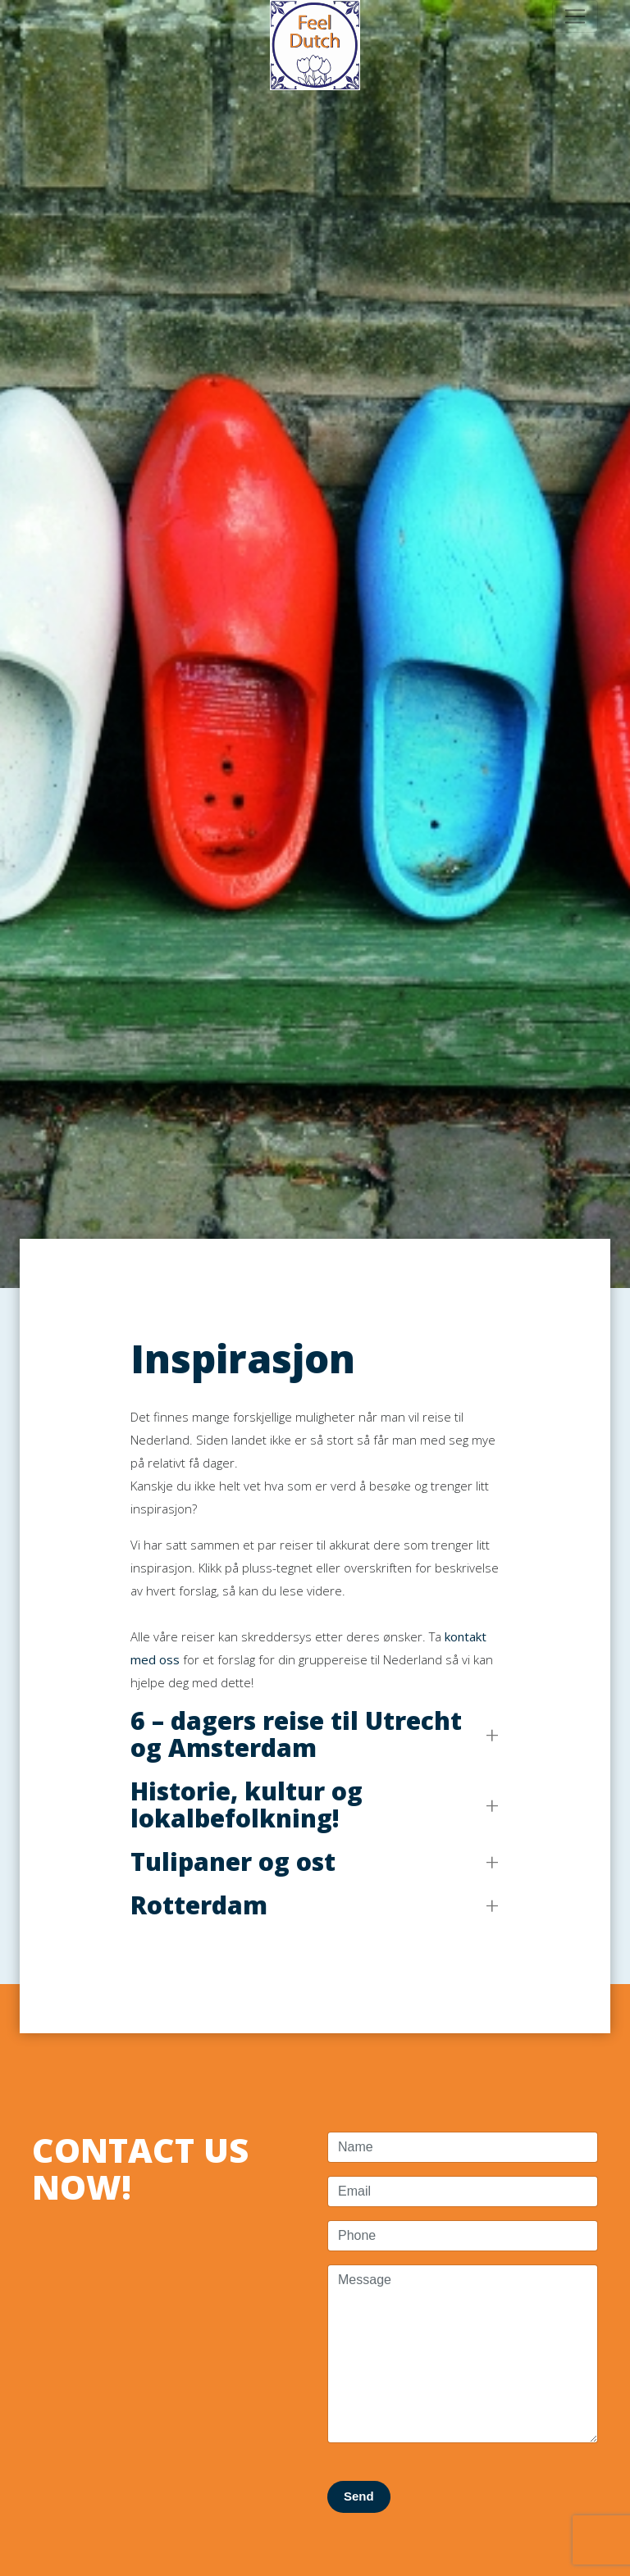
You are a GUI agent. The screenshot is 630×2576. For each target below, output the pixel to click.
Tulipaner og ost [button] (233, 1861)
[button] (315, 1734)
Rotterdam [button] (198, 1904)
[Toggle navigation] (575, 16)
